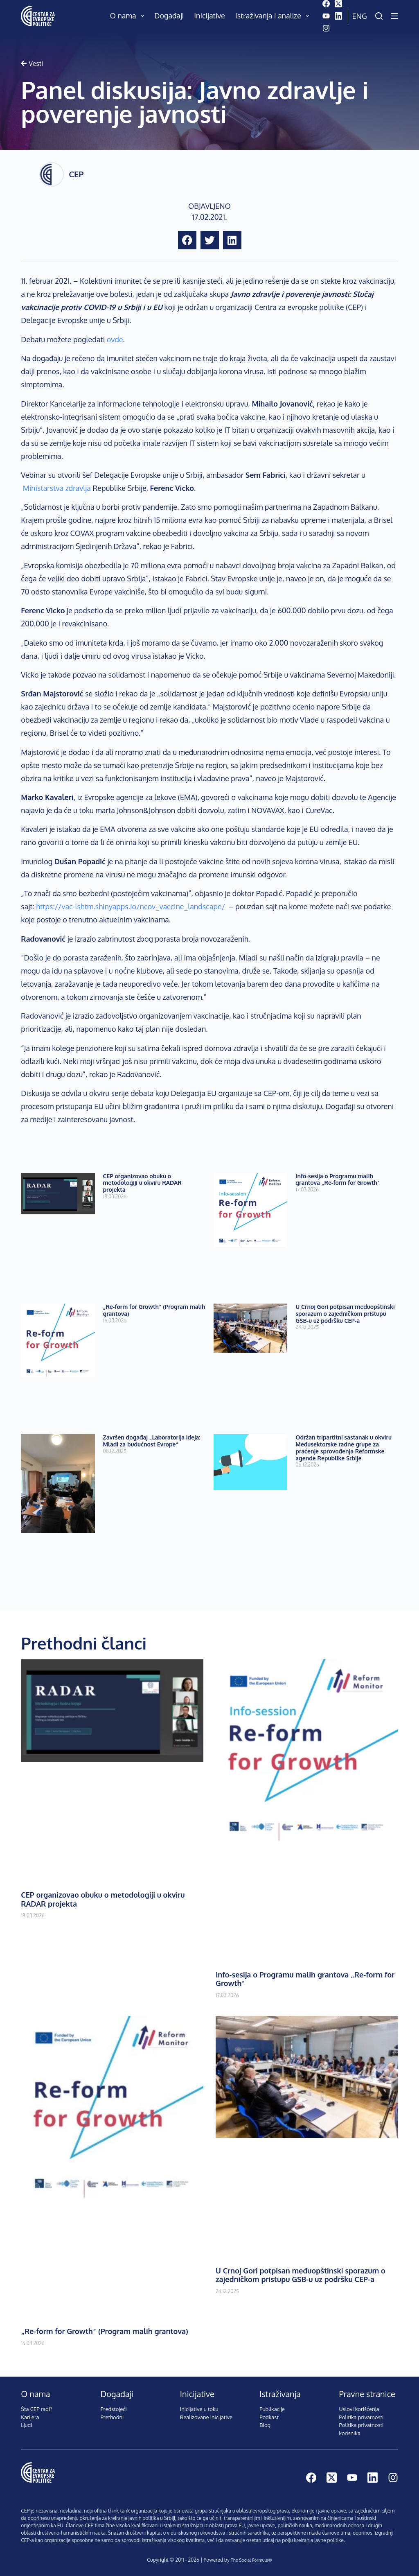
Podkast (269, 2417)
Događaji (169, 15)
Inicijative (209, 15)
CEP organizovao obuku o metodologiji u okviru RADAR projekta (142, 1183)
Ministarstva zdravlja (57, 488)
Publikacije (272, 2409)
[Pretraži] (379, 16)
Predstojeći (114, 2409)
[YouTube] (326, 16)
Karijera (30, 2417)
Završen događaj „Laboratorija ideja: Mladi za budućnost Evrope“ (151, 1441)
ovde (115, 339)
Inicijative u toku (199, 2409)
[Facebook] (326, 3)
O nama (129, 16)
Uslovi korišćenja (359, 2409)
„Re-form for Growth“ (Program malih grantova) (154, 1310)
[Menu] (394, 16)
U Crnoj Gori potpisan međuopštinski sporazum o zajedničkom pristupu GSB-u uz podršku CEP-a (344, 1313)
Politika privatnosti (361, 2417)
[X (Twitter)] (338, 3)
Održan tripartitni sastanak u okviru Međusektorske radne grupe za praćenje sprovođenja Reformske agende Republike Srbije (343, 1447)
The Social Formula (249, 2560)
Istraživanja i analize (274, 16)
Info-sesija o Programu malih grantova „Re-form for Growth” (337, 1179)
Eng (359, 15)
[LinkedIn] (338, 16)
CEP (76, 174)
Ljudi (26, 2425)
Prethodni (112, 2417)
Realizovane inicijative (206, 2417)
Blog (264, 2425)
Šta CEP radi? (36, 2409)
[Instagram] (326, 28)
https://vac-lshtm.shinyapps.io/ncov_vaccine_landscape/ (130, 906)
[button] (187, 240)
